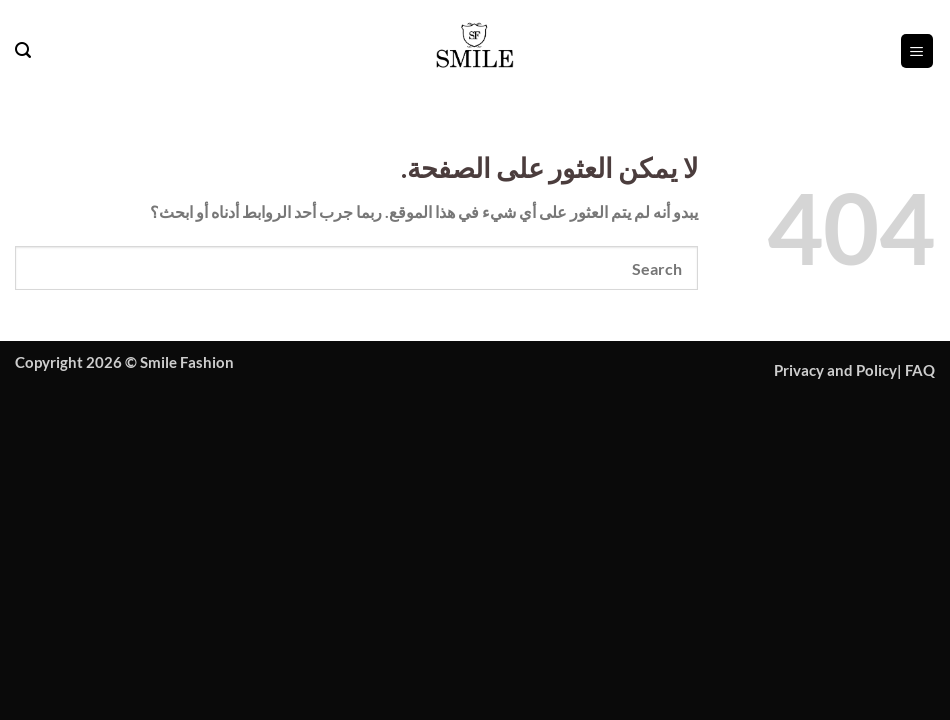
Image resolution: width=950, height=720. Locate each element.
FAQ (920, 370)
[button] (917, 50)
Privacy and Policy (835, 370)
